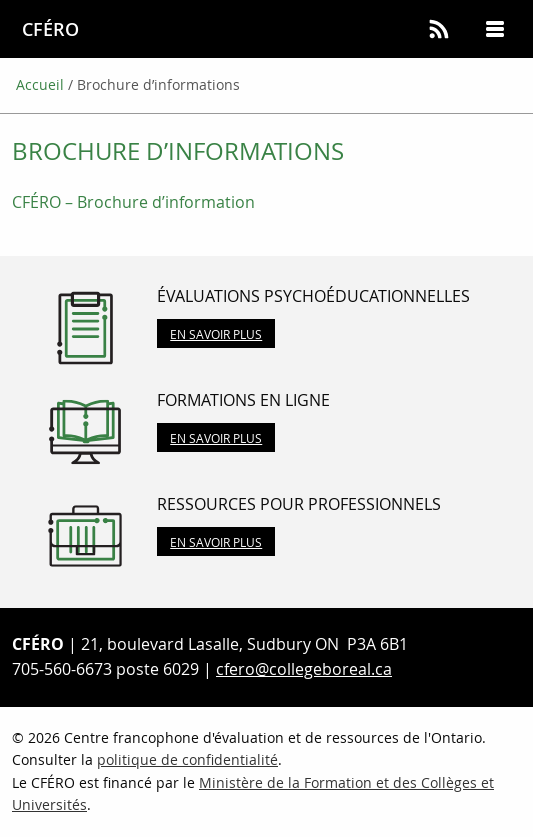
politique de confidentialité (187, 759)
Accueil (40, 84)
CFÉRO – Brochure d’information (133, 202)
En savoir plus (216, 334)
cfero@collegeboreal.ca (304, 669)
